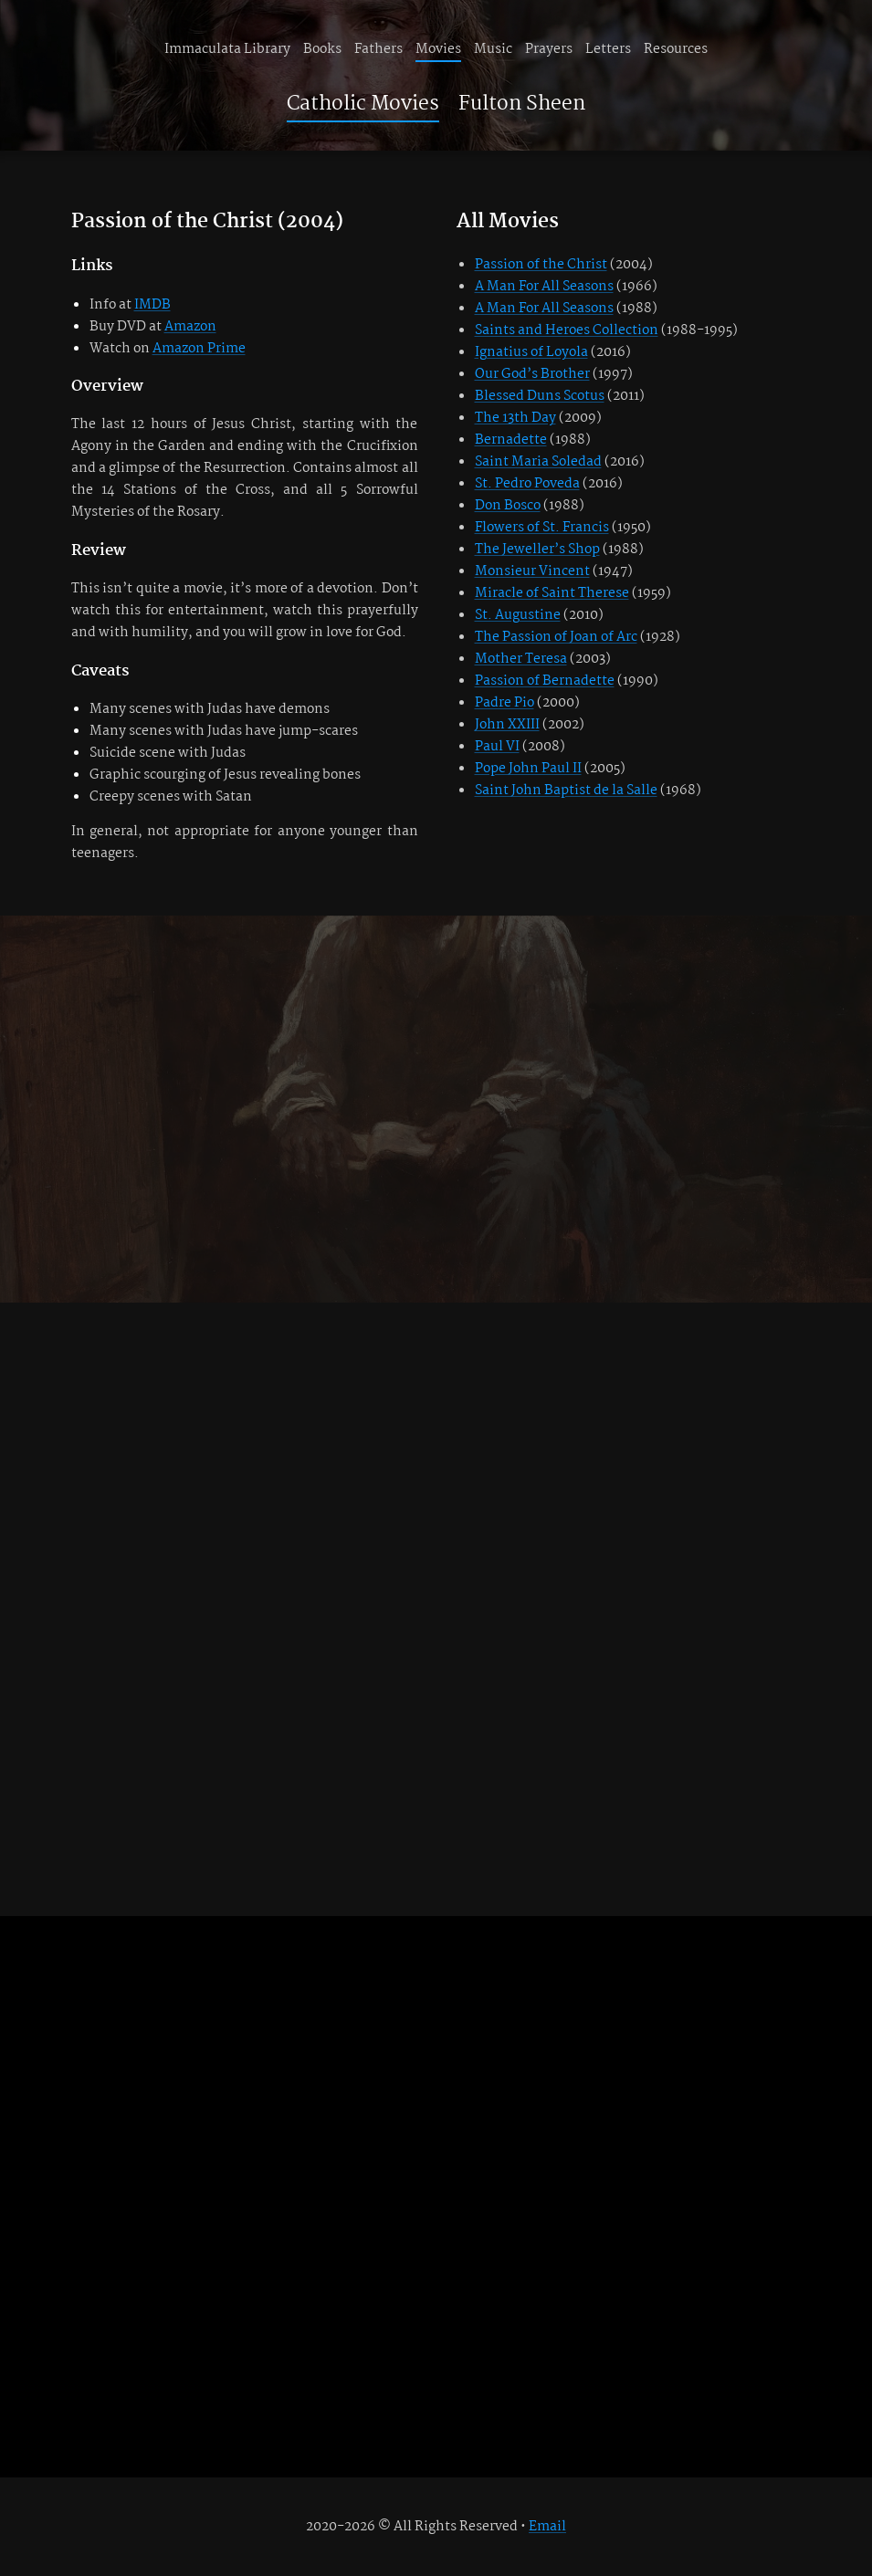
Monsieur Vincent (532, 571)
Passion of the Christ (541, 265)
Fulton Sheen (521, 104)
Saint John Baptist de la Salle (566, 790)
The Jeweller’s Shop (537, 549)
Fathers (378, 49)
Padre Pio (504, 703)
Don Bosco (508, 506)
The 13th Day (515, 418)
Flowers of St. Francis (542, 528)
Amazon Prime (199, 349)
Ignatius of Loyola (531, 352)
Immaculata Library (227, 49)
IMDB (152, 305)
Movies (438, 49)
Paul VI (497, 747)
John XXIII (507, 725)
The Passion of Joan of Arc (556, 637)
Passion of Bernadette (545, 681)
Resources (676, 49)
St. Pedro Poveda (527, 484)
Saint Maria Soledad (538, 462)
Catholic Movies (363, 104)
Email (547, 2527)
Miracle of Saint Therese (552, 593)
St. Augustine (518, 615)
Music (493, 49)
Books (322, 49)
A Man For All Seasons (544, 287)
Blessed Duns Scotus (539, 396)
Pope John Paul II (528, 769)
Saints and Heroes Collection (566, 330)
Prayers (549, 49)
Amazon (190, 327)
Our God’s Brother (532, 374)
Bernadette (511, 440)
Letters (608, 49)
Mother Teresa (521, 659)
